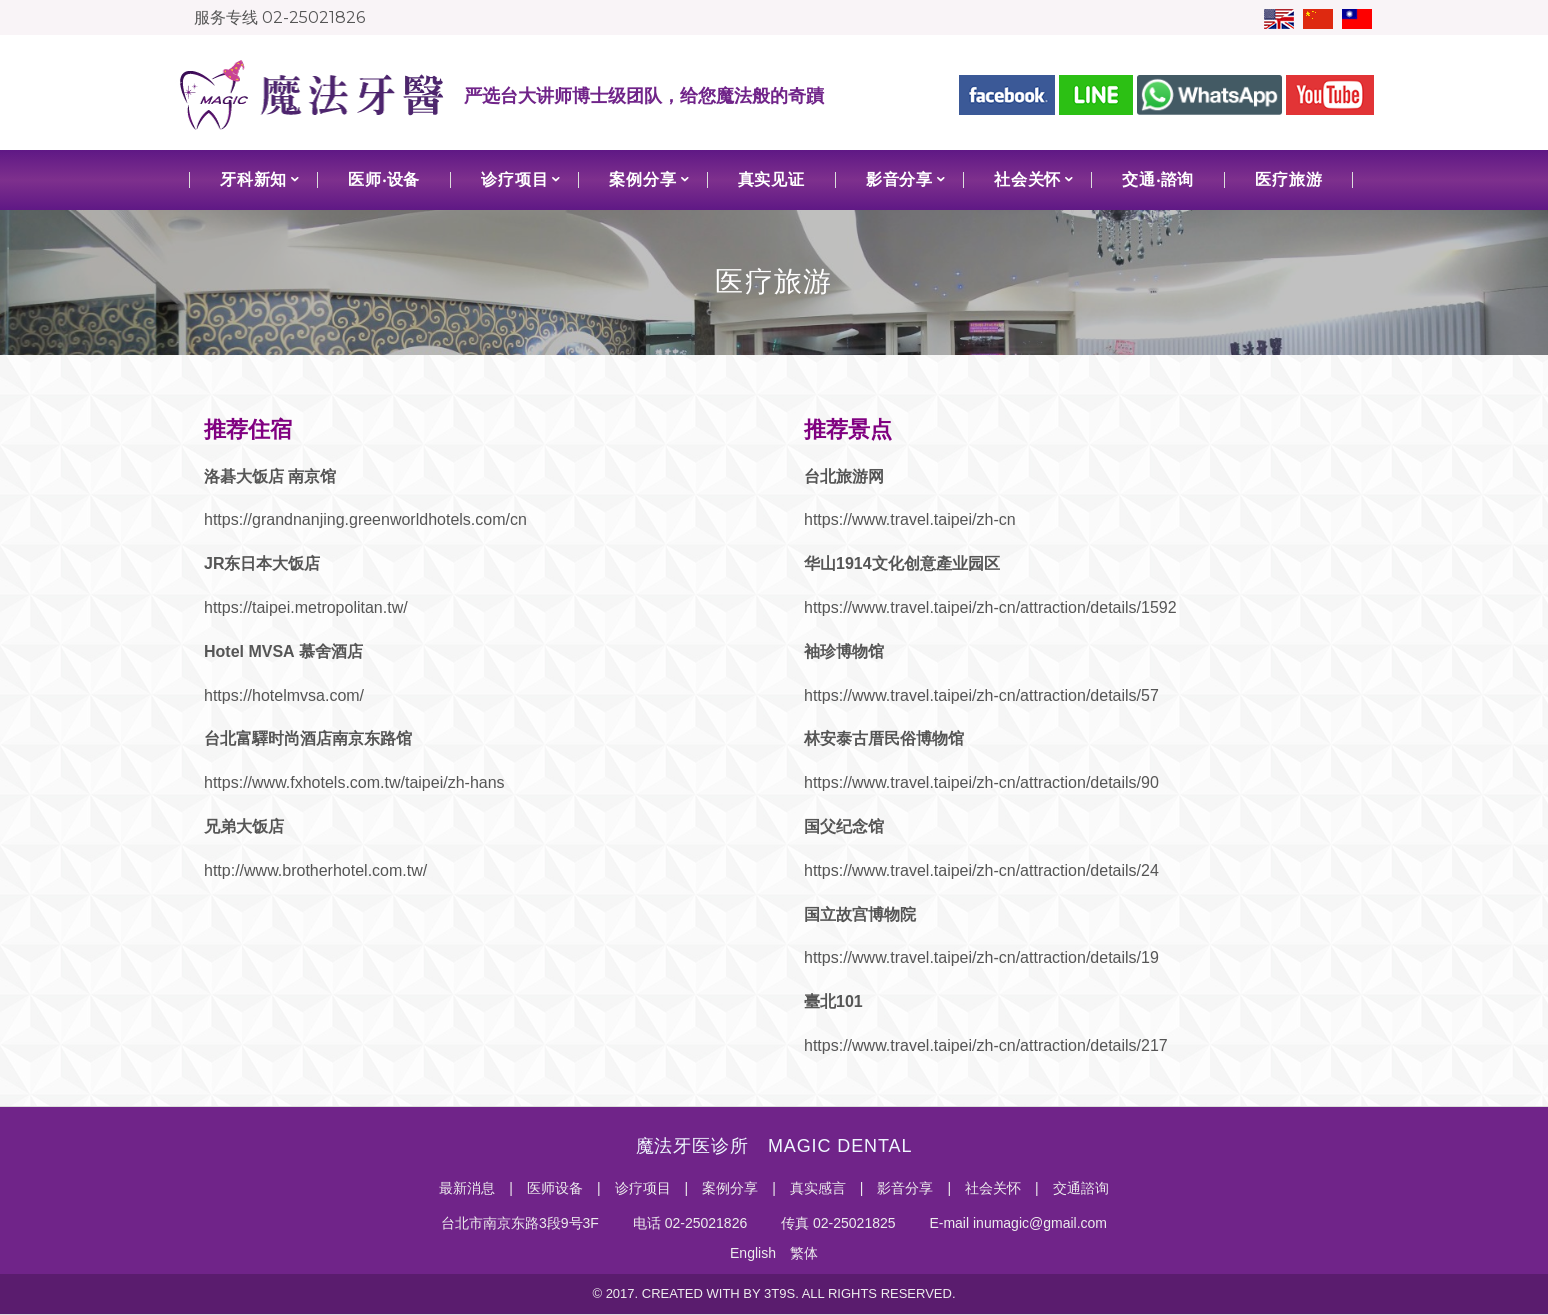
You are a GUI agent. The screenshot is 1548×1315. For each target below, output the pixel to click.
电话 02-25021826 (688, 1223)
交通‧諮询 (1158, 179)
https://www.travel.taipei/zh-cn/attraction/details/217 (986, 1045)
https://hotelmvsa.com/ (284, 695)
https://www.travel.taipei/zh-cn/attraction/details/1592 (990, 607)
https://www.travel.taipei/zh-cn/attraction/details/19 (981, 957)
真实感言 (818, 1188)
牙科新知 (253, 179)
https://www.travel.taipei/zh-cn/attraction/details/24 (981, 870)
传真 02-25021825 (836, 1223)
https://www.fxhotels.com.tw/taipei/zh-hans (354, 782)
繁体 (804, 1253)
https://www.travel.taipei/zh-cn (910, 519)
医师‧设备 (384, 179)
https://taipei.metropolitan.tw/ (306, 607)
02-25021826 (313, 17)
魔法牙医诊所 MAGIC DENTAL (774, 1146)
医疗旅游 (1288, 179)
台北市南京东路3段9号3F (520, 1223)
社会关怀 (1027, 179)
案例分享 (642, 179)
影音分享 (899, 179)
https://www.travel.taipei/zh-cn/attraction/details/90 (981, 782)
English (753, 1253)
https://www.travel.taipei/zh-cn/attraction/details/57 (981, 695)
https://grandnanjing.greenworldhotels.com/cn (365, 519)
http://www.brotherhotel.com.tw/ (315, 870)
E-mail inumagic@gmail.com (1016, 1223)
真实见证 (771, 179)
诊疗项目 (514, 179)
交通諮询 (1081, 1188)
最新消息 (467, 1188)
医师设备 (555, 1188)
